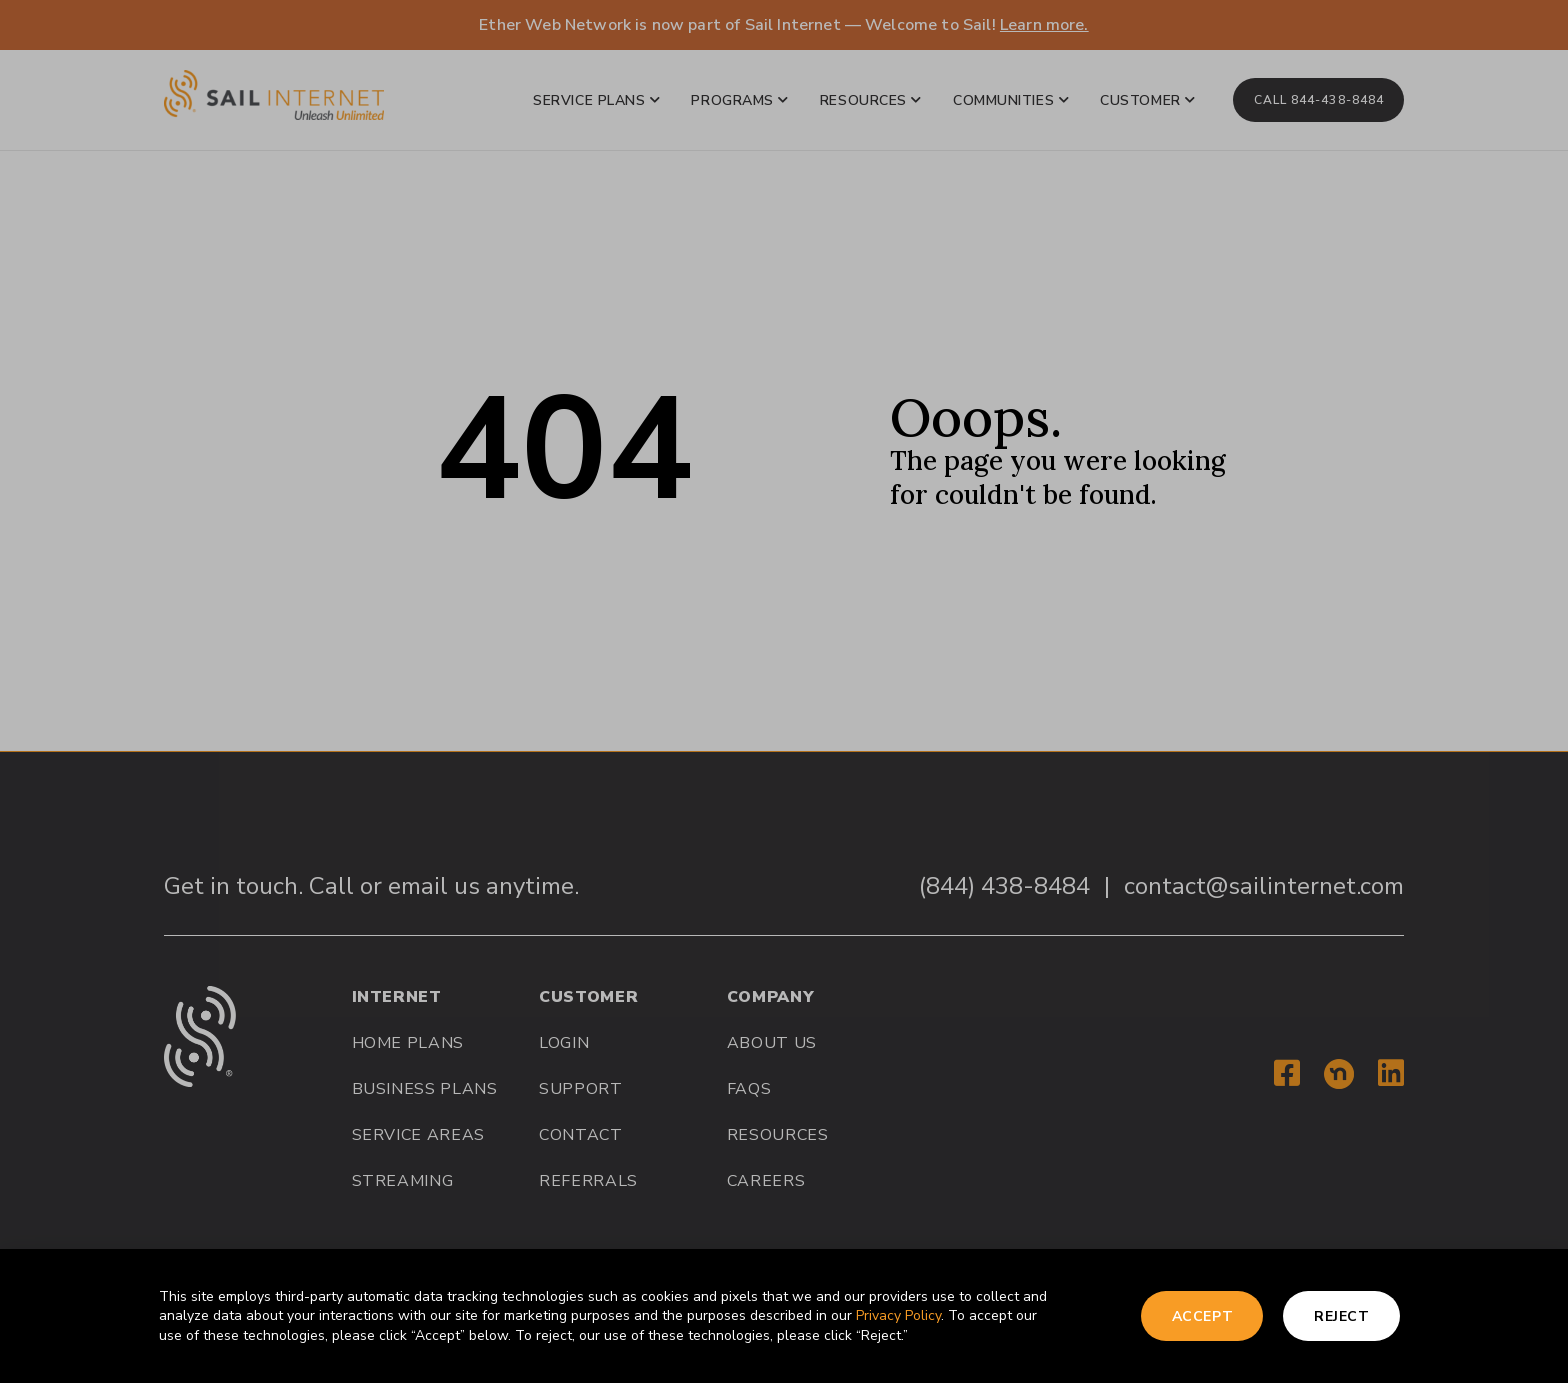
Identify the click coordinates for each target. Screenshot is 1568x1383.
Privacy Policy (898, 1315)
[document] (784, 691)
